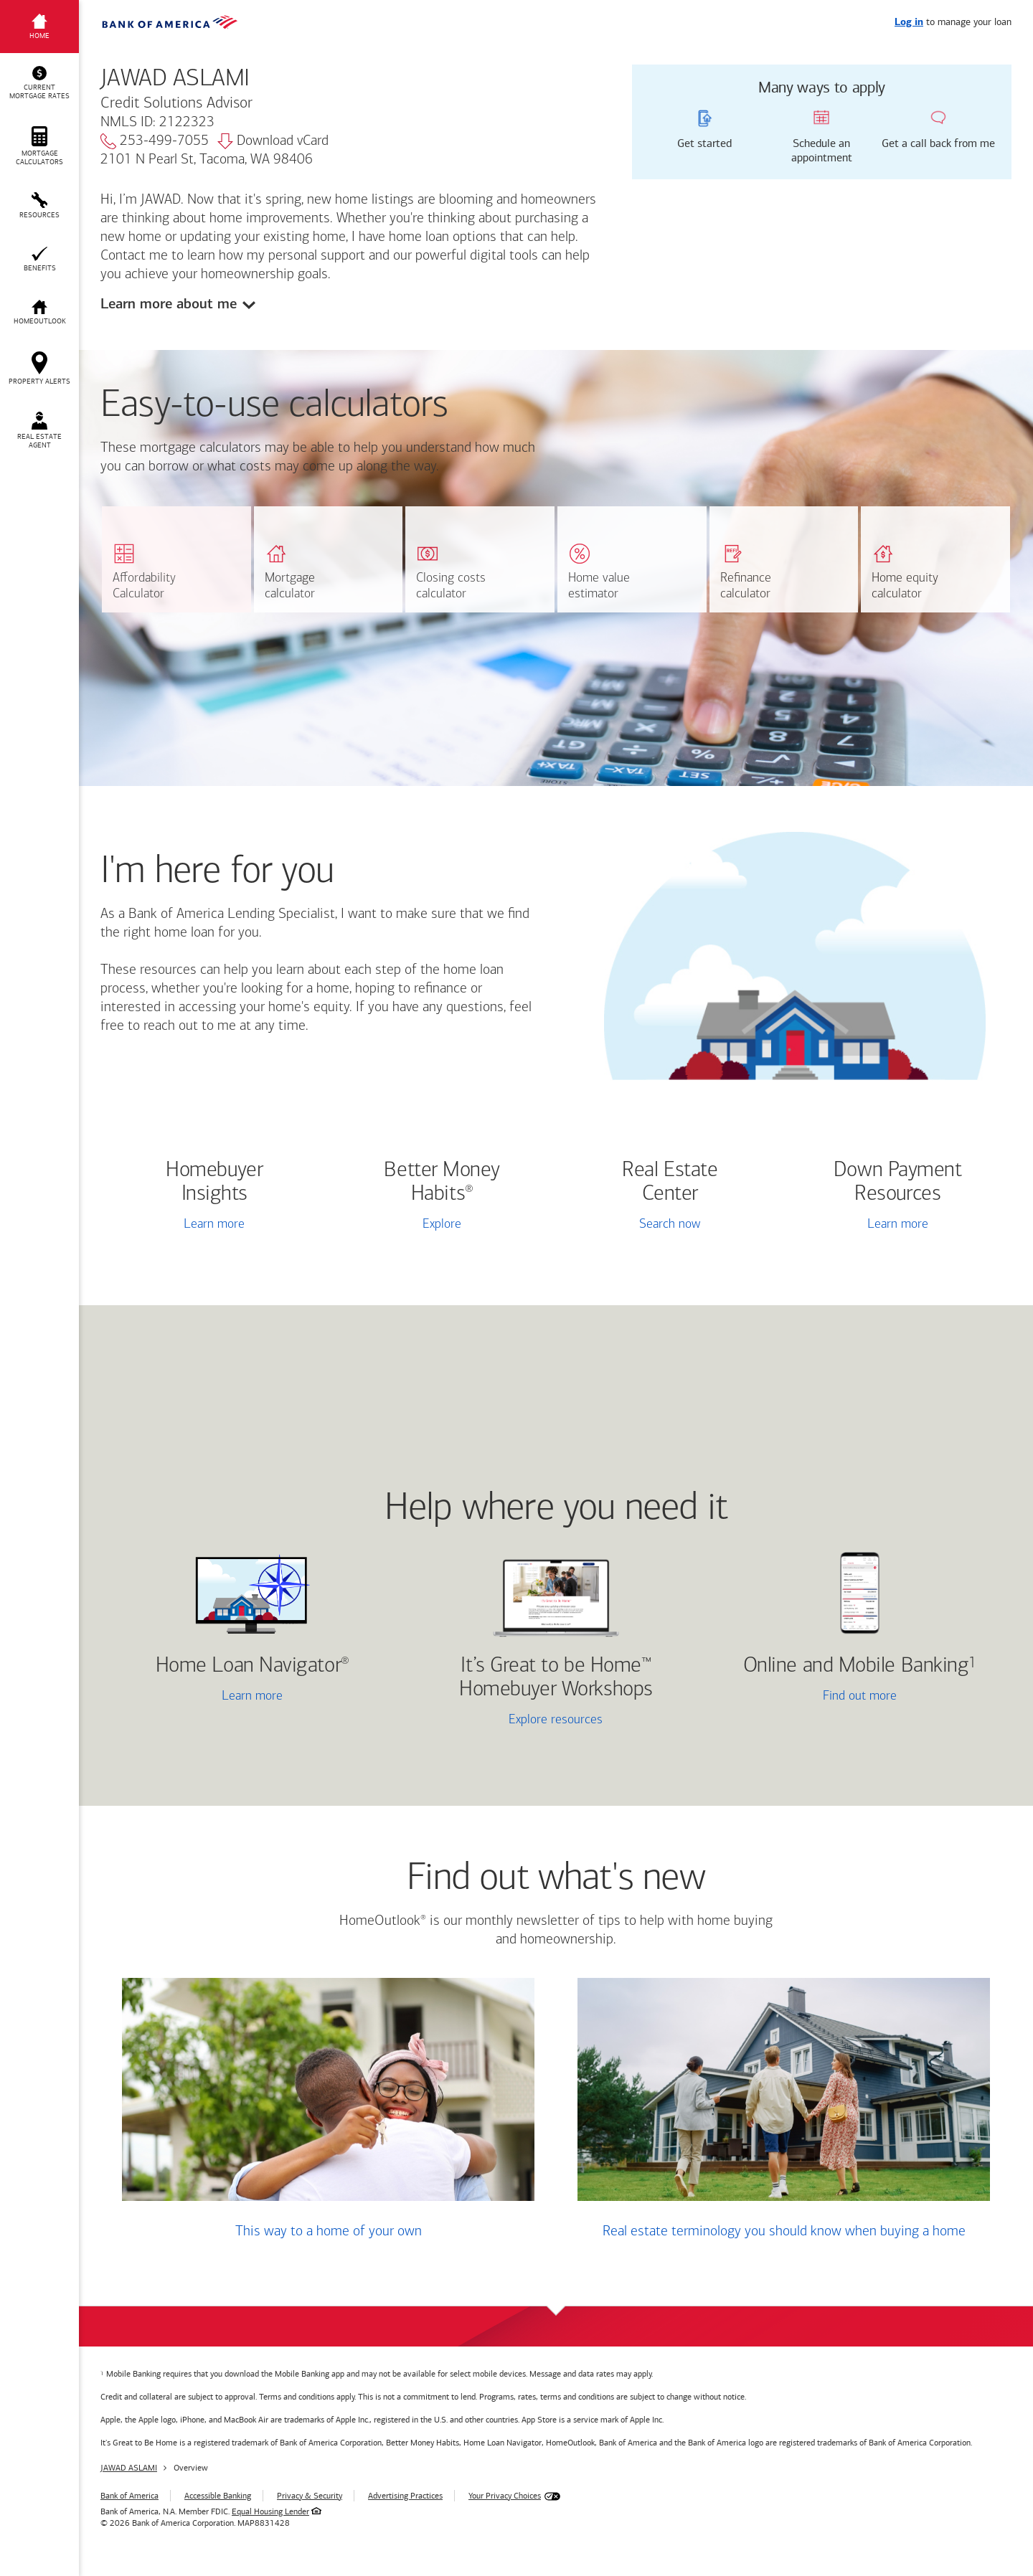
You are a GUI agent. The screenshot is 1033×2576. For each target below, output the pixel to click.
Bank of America (129, 2496)
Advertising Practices (405, 2496)
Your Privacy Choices (504, 2496)
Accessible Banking (217, 2496)
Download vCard (273, 141)
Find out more (808, 1697)
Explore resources (556, 1720)
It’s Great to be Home (555, 1678)
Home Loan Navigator (252, 1666)
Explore (442, 1224)
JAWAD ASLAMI (128, 2468)
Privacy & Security (309, 2496)
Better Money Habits (442, 1183)
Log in (909, 22)
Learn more (214, 1224)
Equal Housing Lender (270, 2511)
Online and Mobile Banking (856, 1666)
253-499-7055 (154, 141)
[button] (39, 83)
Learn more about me (168, 303)
